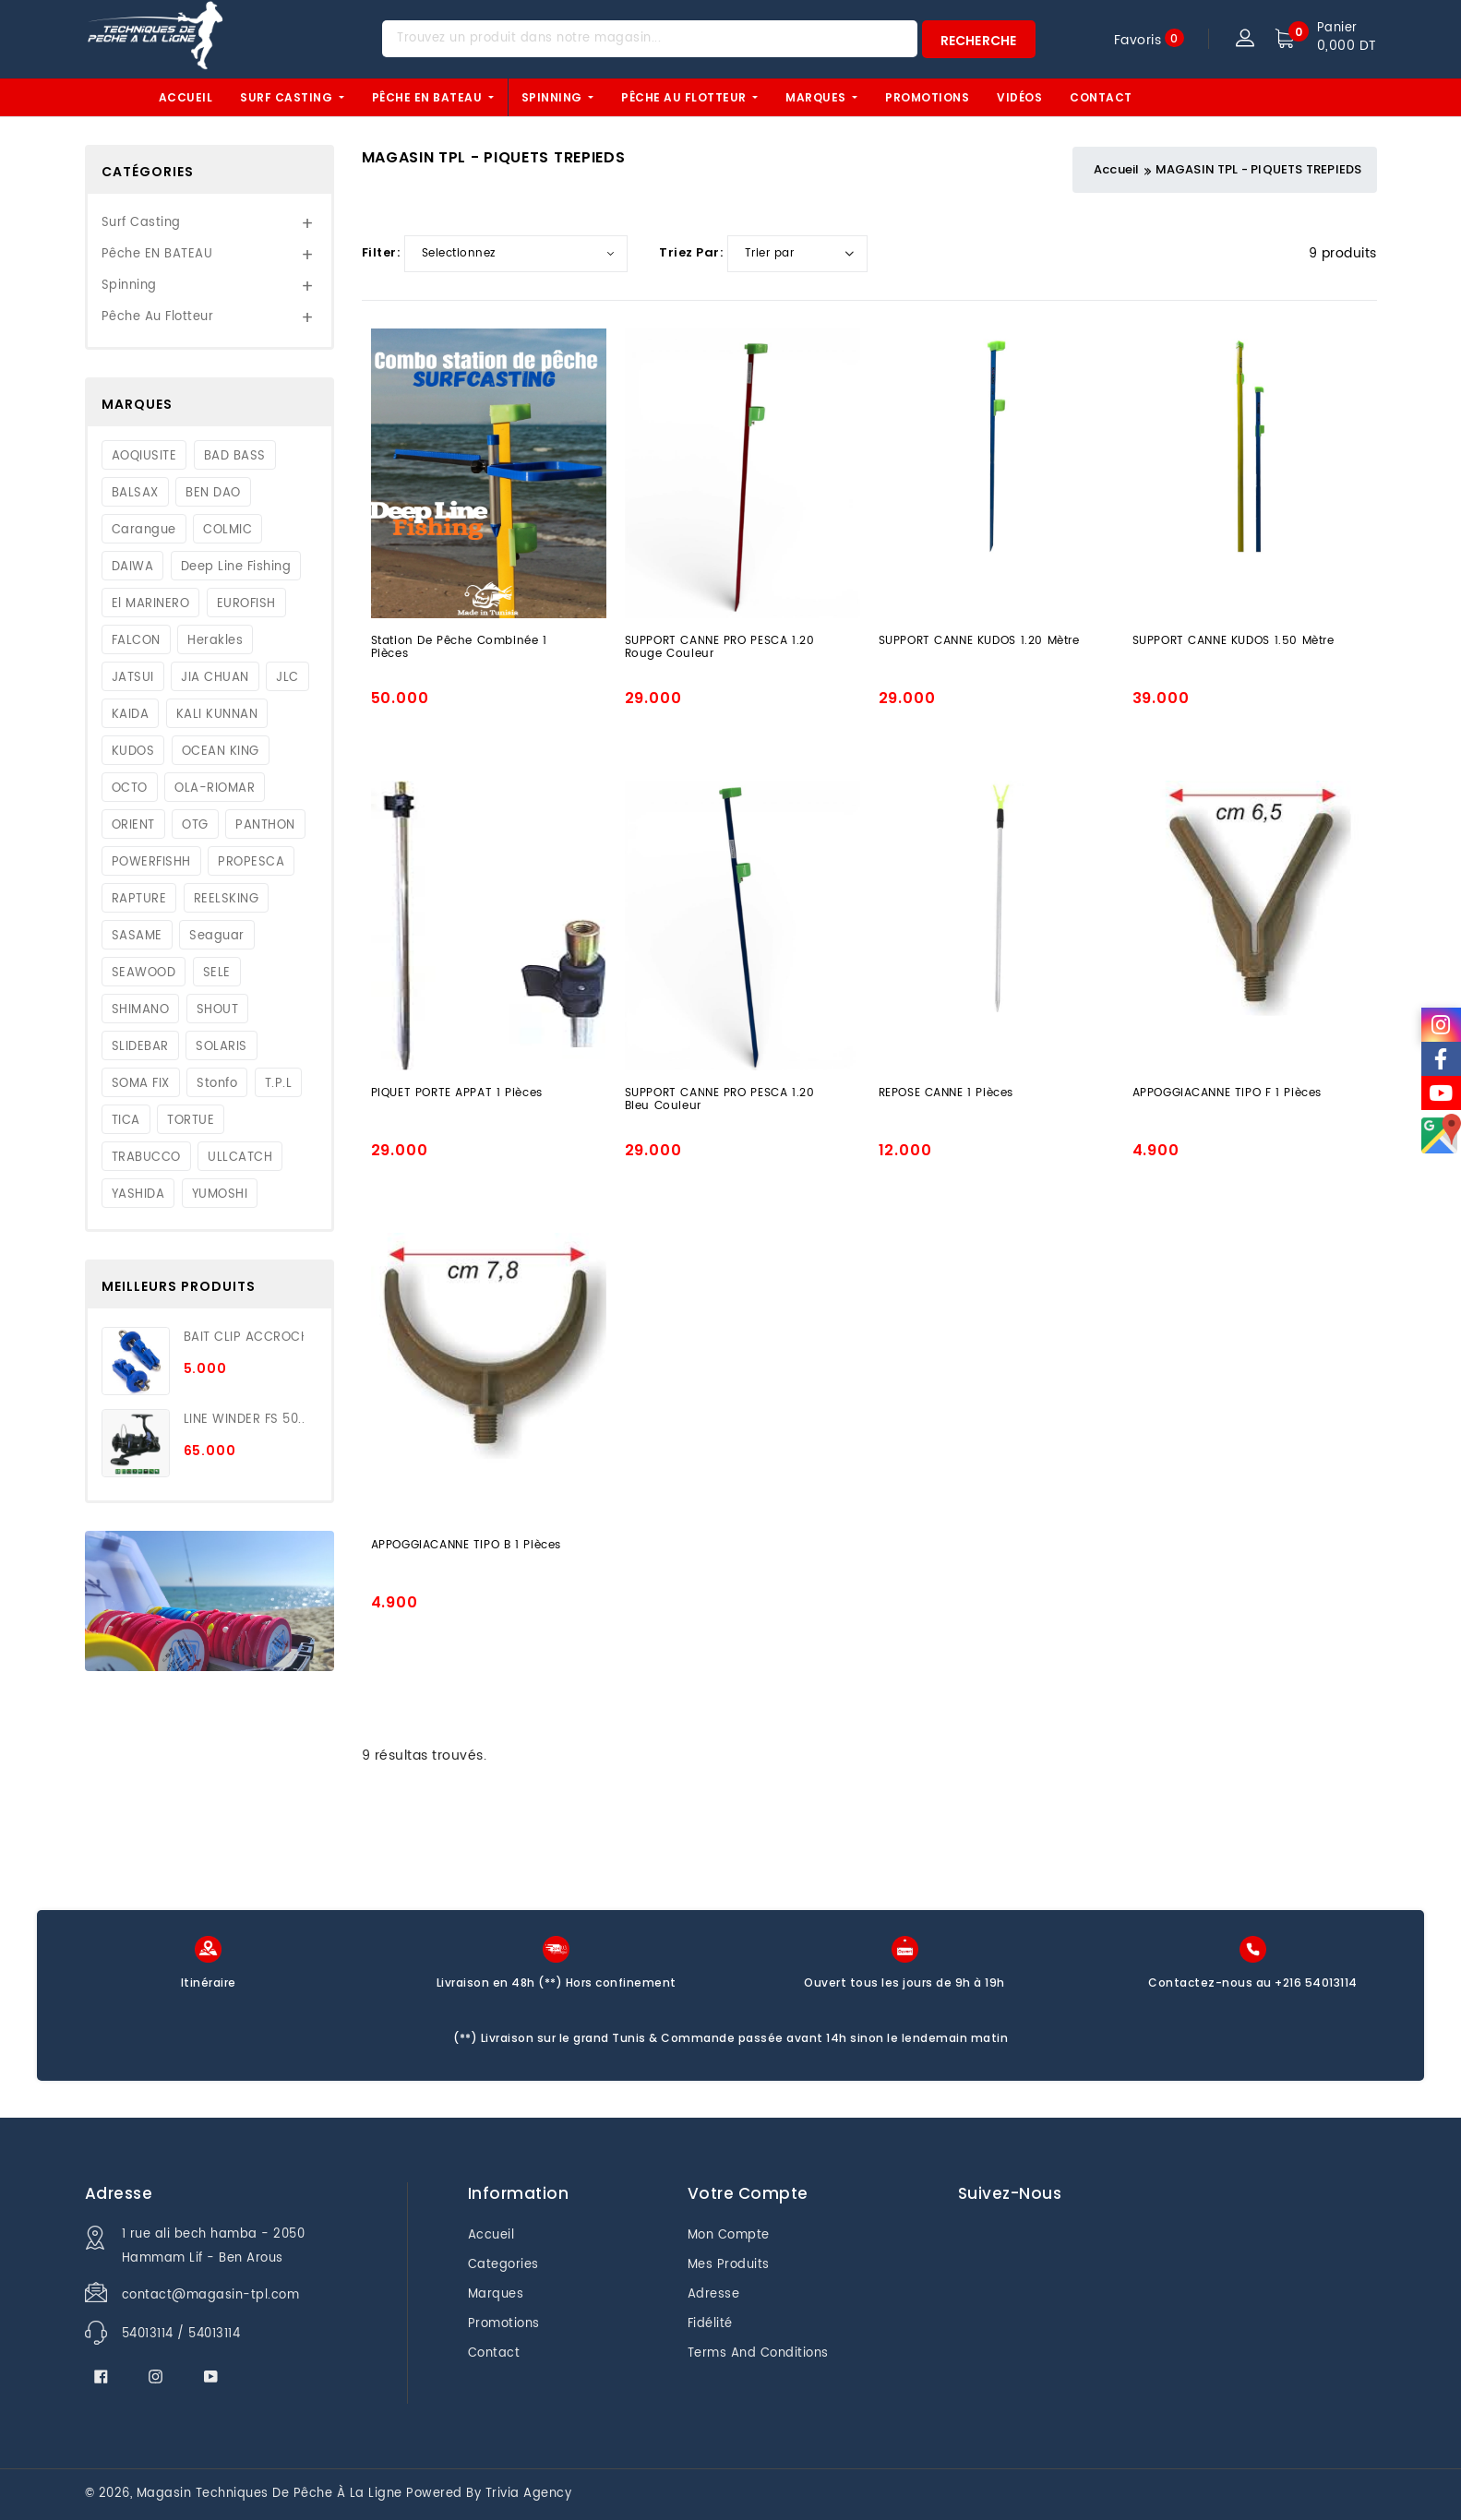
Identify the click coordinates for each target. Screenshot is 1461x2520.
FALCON (136, 641)
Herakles (215, 641)
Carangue (144, 530)
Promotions (927, 97)
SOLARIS (221, 1047)
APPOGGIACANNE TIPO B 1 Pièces (466, 1546)
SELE (217, 973)
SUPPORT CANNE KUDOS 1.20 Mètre (979, 642)
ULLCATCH (240, 1158)
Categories (503, 2265)
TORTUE (190, 1121)
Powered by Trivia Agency (488, 2493)
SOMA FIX (141, 1084)
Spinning (553, 97)
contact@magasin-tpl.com (211, 2295)
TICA (126, 1121)
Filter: (381, 252)
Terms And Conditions (758, 2353)
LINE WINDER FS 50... (244, 1419)
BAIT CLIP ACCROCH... (244, 1337)
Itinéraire (208, 1982)
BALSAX (135, 493)
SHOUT (218, 1010)
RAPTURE (139, 899)
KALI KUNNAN (217, 715)
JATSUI (133, 678)
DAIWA (133, 567)
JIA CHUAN (215, 678)
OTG (195, 826)
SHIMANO (141, 1010)
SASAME (137, 936)
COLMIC (227, 530)
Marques (817, 97)
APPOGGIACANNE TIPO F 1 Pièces (1227, 1094)
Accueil (186, 97)
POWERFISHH (151, 863)
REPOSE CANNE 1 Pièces (946, 1094)
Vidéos (1019, 97)
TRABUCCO (146, 1158)
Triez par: (691, 252)
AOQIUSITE (144, 457)
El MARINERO (151, 604)
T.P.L (279, 1084)
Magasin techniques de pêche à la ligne (269, 2493)
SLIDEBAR (140, 1047)
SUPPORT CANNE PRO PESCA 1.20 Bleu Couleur (720, 1101)
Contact (1101, 97)
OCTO (130, 789)
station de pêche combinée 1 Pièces (459, 649)
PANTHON (265, 826)
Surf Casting (288, 97)
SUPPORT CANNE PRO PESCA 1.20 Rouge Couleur (720, 649)
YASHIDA (138, 1195)
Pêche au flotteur (685, 97)
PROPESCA (251, 863)
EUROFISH (246, 604)
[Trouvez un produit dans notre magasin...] (649, 38)
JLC (287, 678)
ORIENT (133, 826)
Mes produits (729, 2265)
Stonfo (217, 1084)
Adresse (714, 2294)
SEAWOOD (144, 973)
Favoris (1138, 40)
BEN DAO (213, 493)
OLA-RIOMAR (214, 789)
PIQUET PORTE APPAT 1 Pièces (457, 1094)
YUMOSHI (220, 1195)
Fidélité (710, 2324)
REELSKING (226, 899)
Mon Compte (729, 2235)
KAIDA (131, 715)
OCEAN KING (220, 752)
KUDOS (133, 752)
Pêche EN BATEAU (428, 97)
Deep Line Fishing (236, 567)
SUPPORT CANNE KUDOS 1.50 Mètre (1233, 642)
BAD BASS (235, 457)
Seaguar (217, 936)
